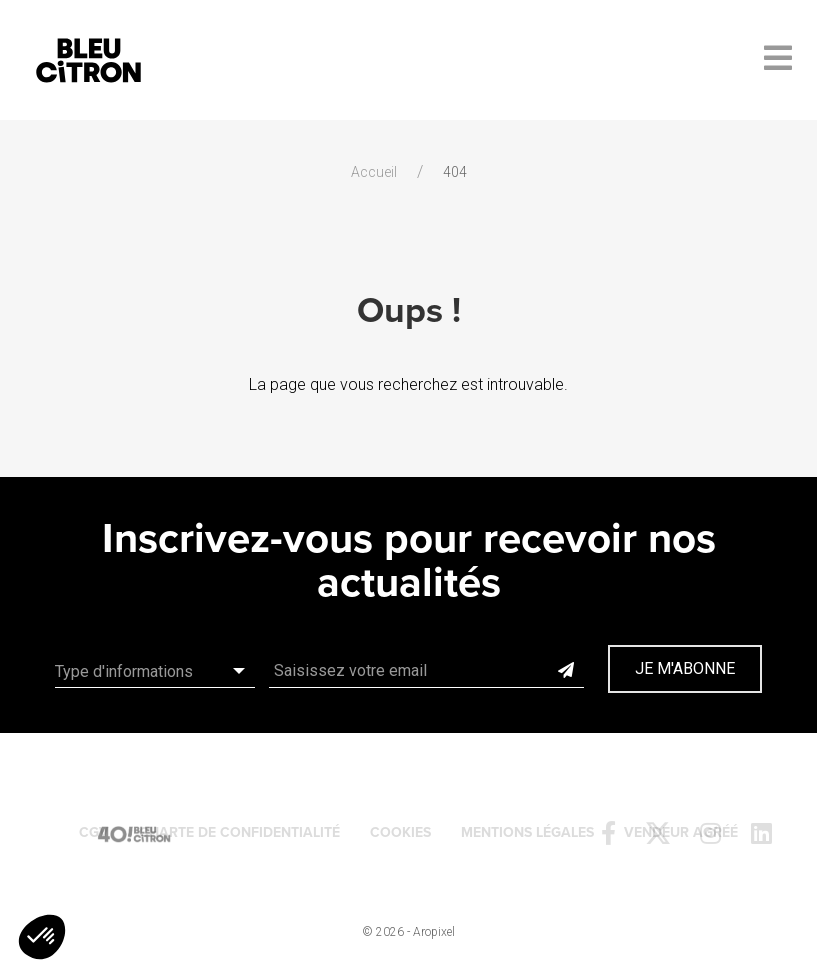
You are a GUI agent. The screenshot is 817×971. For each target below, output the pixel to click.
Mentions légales (527, 832)
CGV (94, 832)
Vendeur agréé (681, 832)
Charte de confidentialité (239, 832)
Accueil (374, 172)
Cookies (400, 832)
